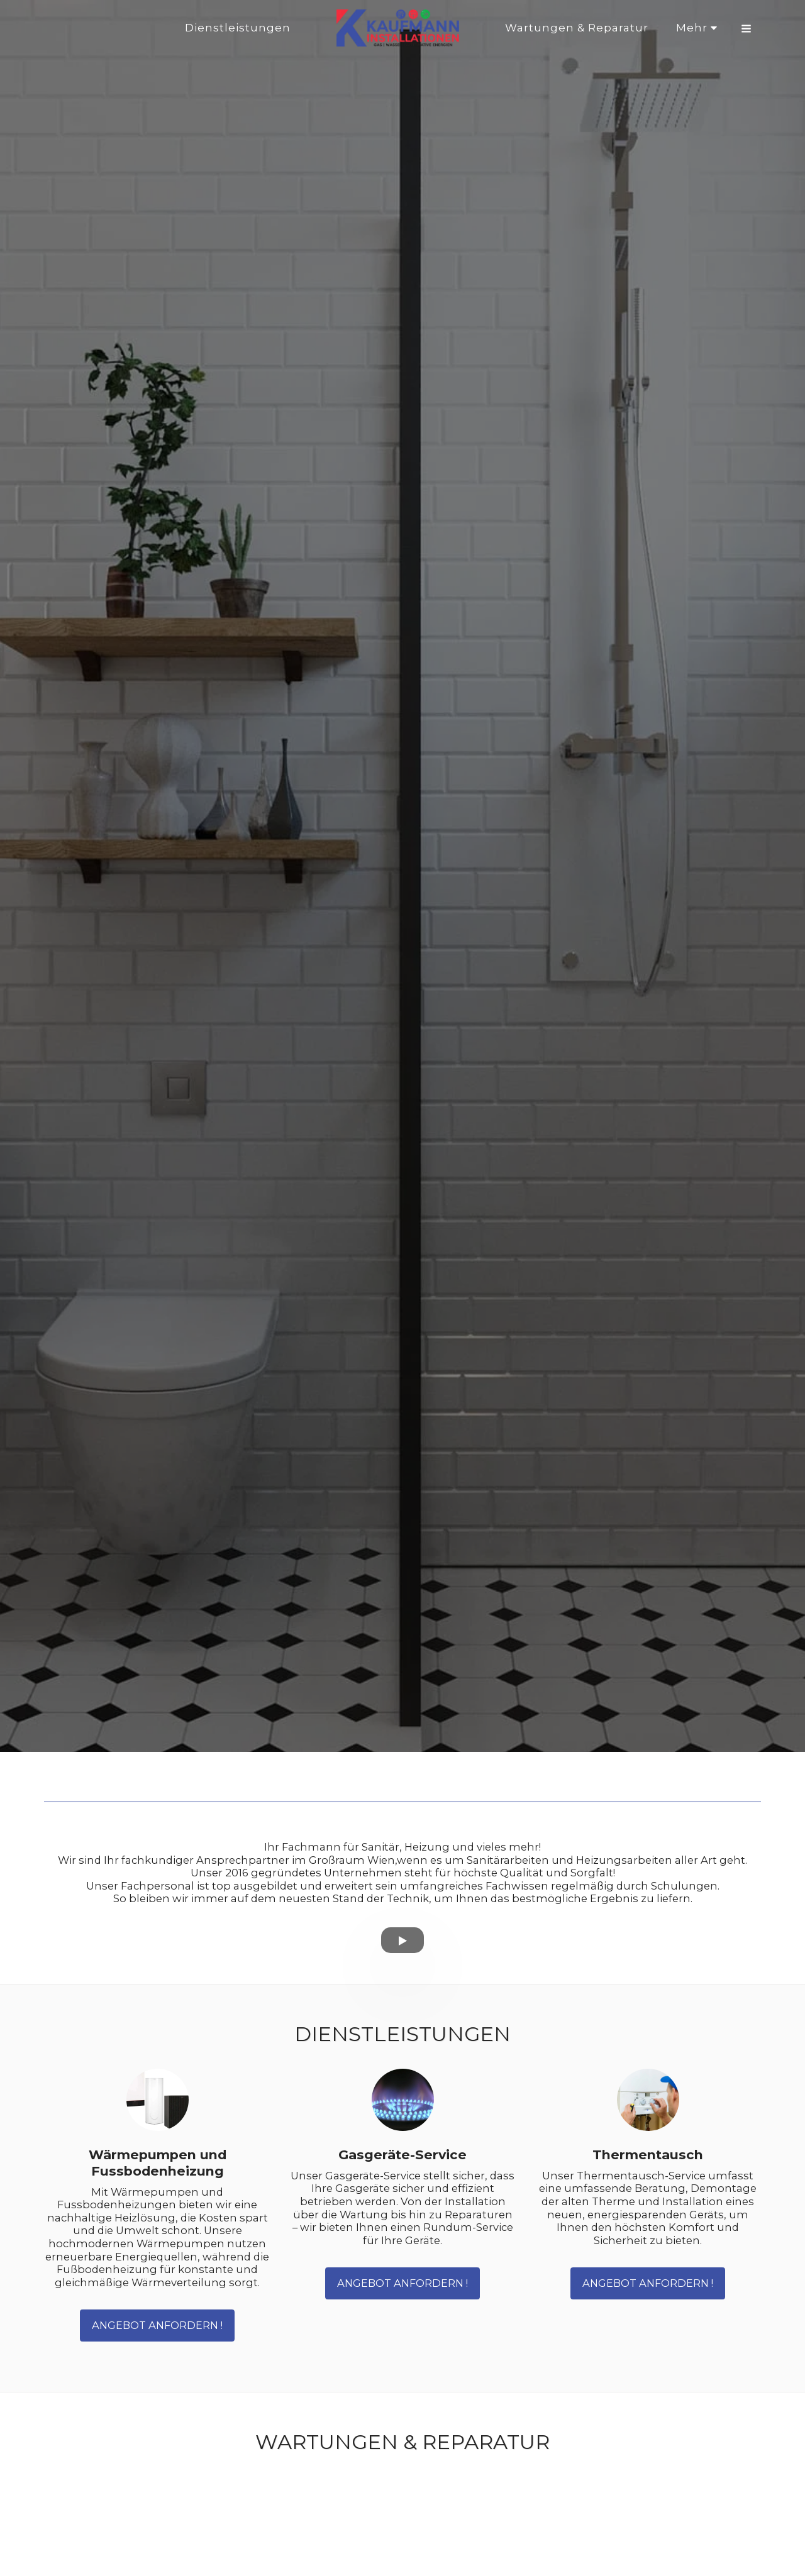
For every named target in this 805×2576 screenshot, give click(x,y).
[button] (746, 28)
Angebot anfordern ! (157, 2325)
